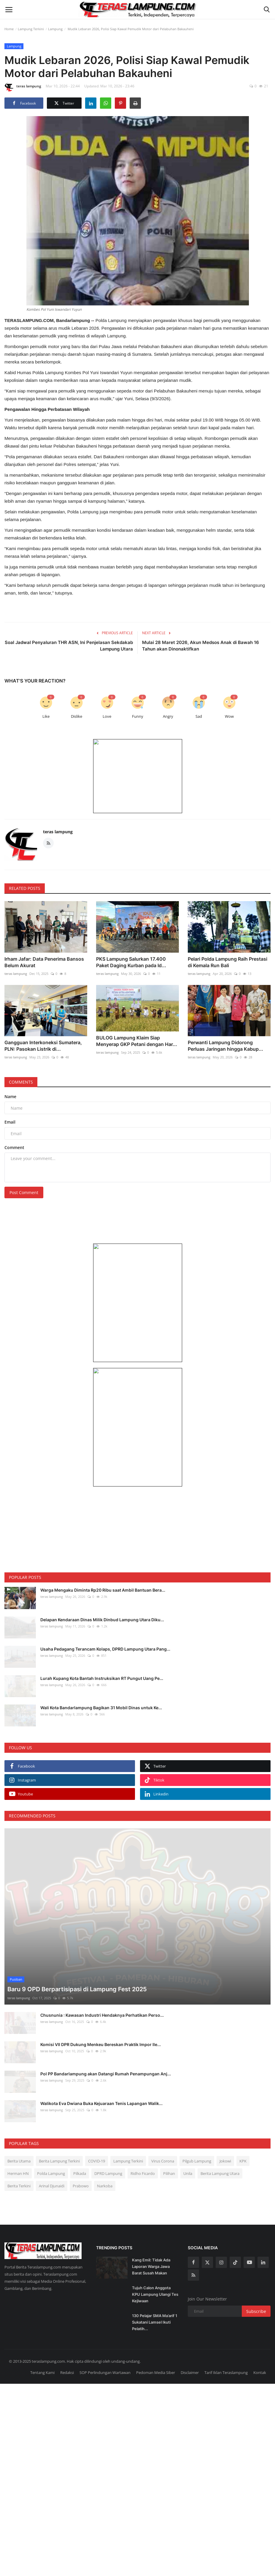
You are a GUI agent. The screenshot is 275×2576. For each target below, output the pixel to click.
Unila (187, 2150)
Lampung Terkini (31, 29)
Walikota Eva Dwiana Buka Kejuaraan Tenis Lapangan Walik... (101, 2080)
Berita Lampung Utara (220, 2150)
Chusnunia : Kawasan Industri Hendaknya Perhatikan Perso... (102, 1992)
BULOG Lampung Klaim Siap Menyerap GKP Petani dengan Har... (136, 1041)
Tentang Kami (42, 2350)
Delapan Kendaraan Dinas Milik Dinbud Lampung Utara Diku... (102, 1614)
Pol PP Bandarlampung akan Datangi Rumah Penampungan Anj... (105, 2051)
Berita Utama (19, 2138)
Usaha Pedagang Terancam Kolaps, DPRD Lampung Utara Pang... (105, 1644)
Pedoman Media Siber (155, 2350)
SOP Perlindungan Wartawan (105, 2350)
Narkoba (104, 2163)
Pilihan (169, 2150)
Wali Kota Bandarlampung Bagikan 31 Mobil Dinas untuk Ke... (101, 1703)
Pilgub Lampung (196, 2138)
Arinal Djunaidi (51, 2163)
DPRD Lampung (108, 2150)
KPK (243, 2138)
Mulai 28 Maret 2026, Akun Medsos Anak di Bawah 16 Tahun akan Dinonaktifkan (200, 646)
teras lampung (22, 87)
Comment (14, 1143)
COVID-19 (96, 2138)
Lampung (55, 29)
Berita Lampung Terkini (59, 2138)
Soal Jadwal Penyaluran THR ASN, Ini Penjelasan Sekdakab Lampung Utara (69, 646)
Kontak (259, 2350)
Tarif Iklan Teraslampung (226, 2350)
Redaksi (67, 2350)
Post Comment (23, 1188)
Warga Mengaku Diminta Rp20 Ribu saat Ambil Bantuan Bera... (102, 1585)
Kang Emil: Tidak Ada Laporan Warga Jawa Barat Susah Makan (151, 2244)
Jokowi (225, 2138)
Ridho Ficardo (143, 2150)
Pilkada (79, 2150)
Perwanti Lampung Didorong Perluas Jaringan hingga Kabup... (225, 1041)
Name (10, 1092)
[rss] (193, 2252)
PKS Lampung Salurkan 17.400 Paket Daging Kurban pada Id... (131, 960)
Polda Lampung (51, 2150)
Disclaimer (190, 2350)
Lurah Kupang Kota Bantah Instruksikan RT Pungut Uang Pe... (101, 1673)
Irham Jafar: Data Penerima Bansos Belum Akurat (44, 960)
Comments (21, 1077)
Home (9, 29)
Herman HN (18, 2150)
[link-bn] (137, 776)
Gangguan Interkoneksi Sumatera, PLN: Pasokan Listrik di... (43, 1041)
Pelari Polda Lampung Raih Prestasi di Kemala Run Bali (227, 960)
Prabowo (81, 2163)
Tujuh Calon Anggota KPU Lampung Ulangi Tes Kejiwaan (155, 2272)
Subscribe (256, 2288)
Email (9, 1117)
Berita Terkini (19, 2163)
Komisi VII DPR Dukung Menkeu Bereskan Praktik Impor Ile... (100, 2021)
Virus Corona (162, 2138)
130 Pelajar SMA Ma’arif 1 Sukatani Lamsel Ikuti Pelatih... (154, 2300)
